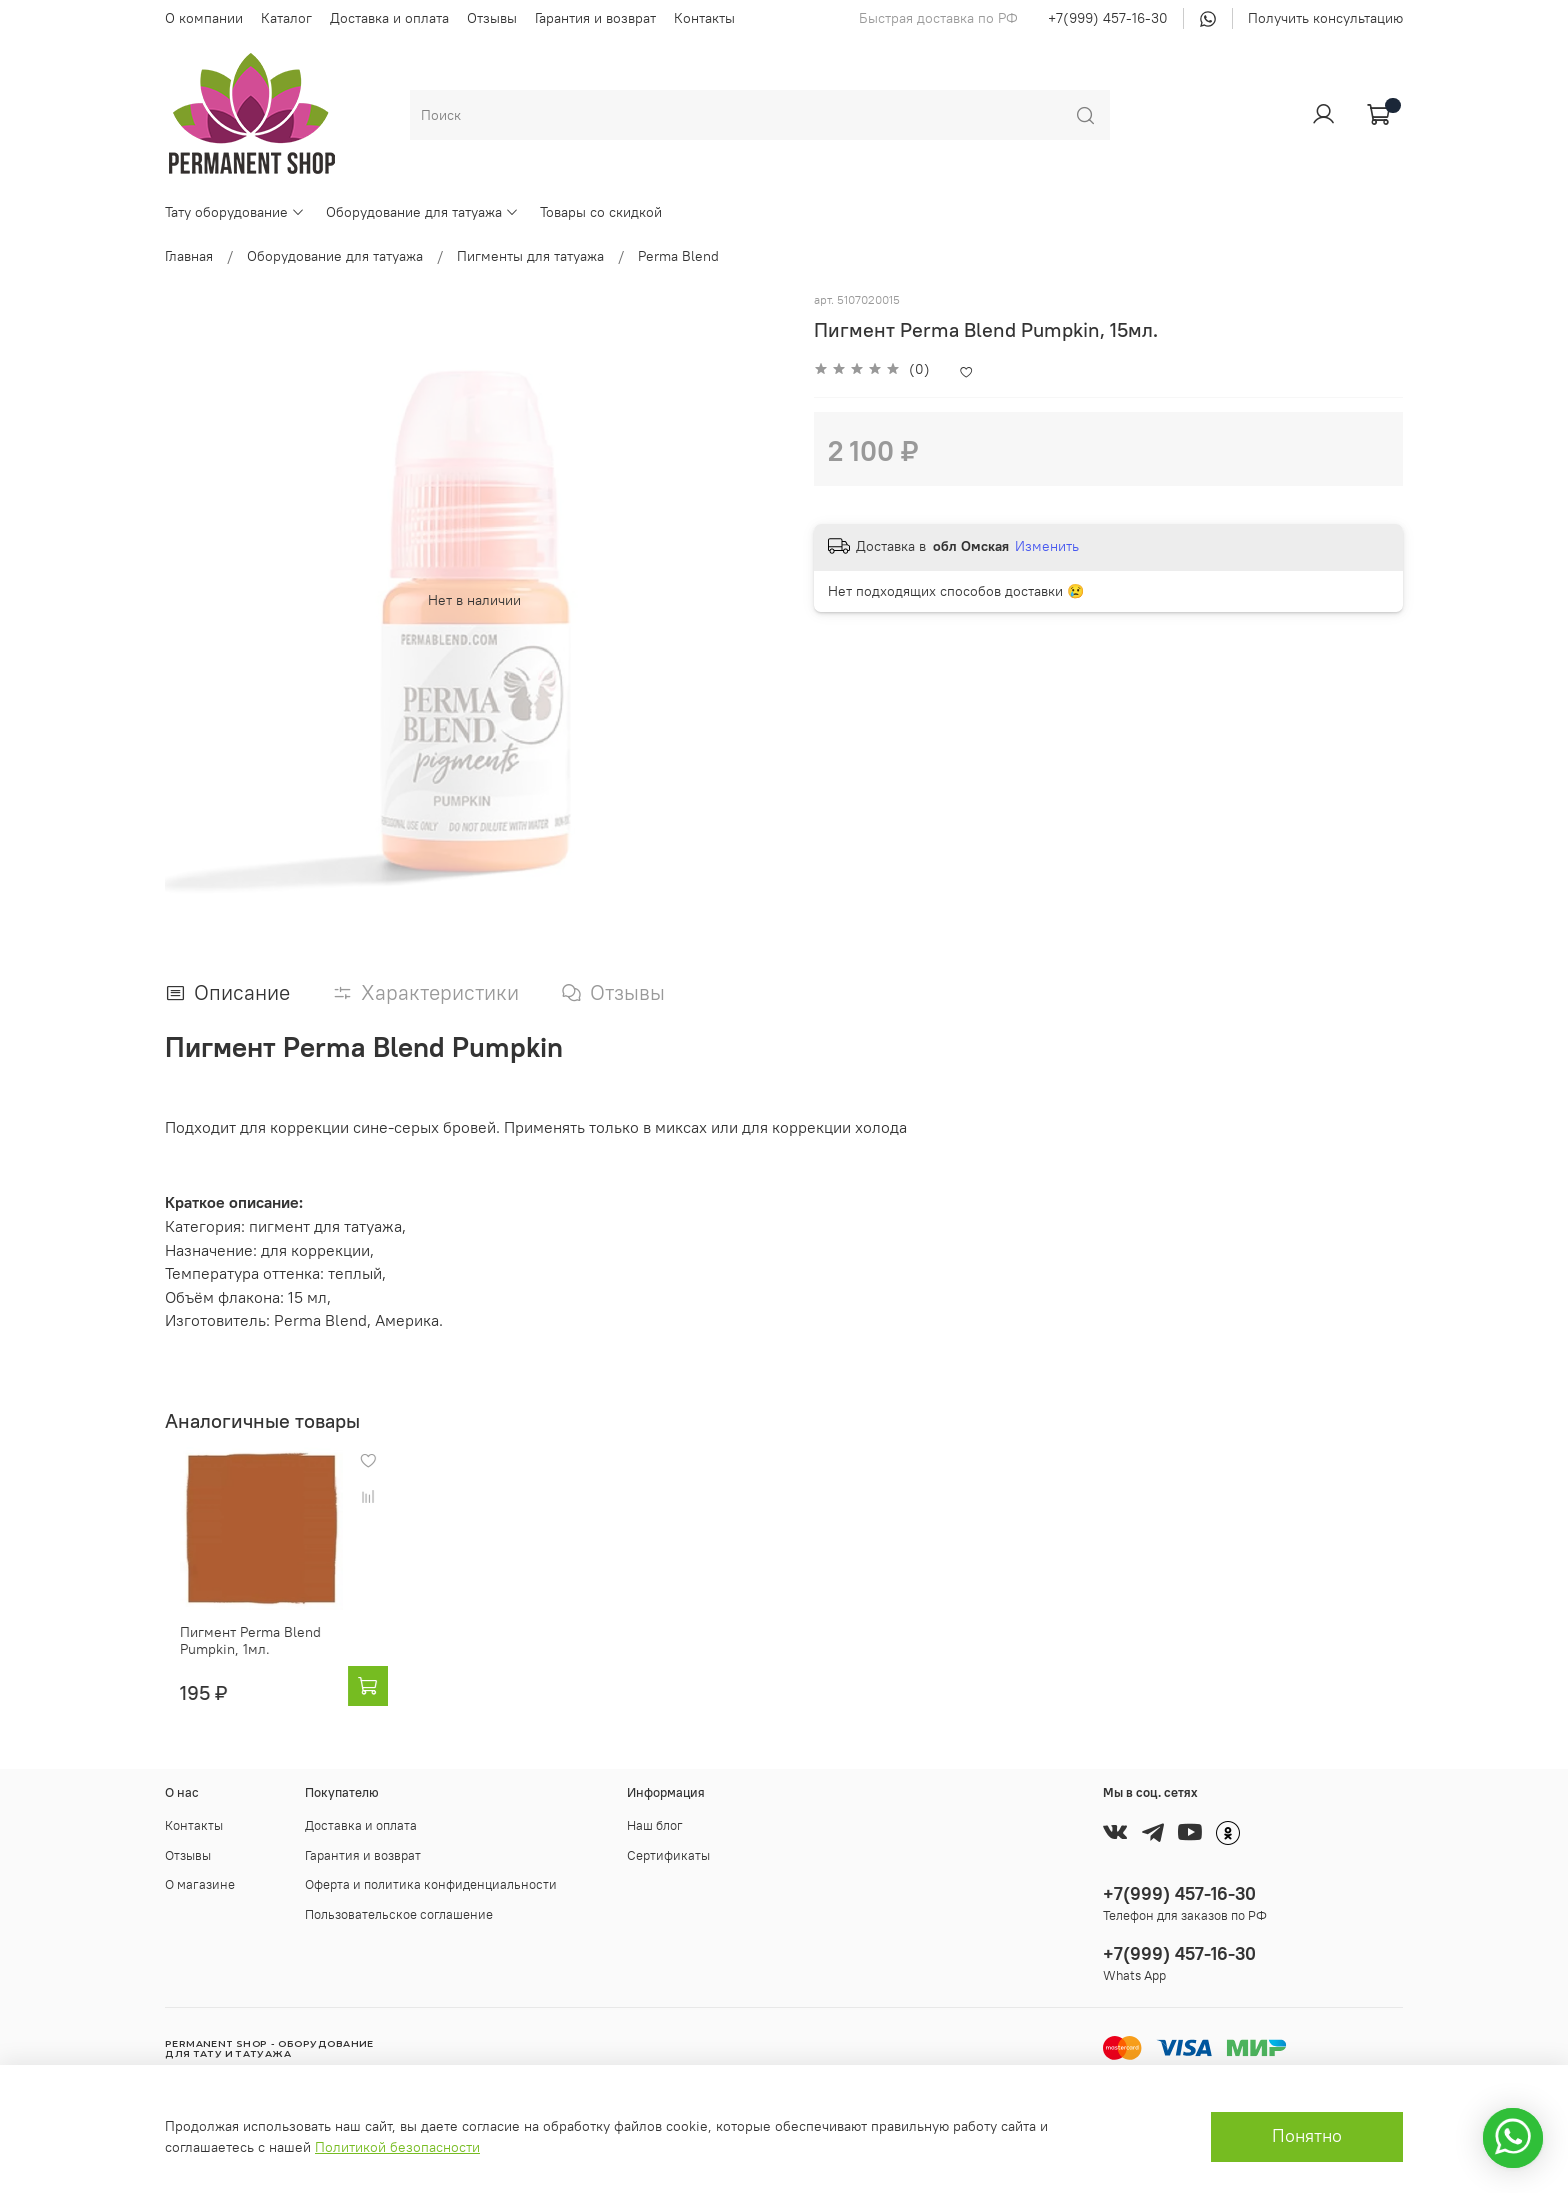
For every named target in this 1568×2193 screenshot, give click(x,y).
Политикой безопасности (397, 2147)
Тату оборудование (235, 212)
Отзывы (492, 18)
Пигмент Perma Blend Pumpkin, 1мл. (235, 1657)
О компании (204, 18)
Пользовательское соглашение (399, 1914)
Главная (189, 256)
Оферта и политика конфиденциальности (431, 1884)
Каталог (286, 18)
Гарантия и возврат (595, 18)
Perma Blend (678, 256)
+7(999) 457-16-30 (1108, 18)
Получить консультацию (1325, 18)
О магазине (200, 1884)
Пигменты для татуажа (530, 256)
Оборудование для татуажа (422, 212)
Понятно (1307, 2136)
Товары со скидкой (601, 212)
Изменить (1047, 546)
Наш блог (655, 1825)
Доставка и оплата (389, 18)
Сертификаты (668, 1855)
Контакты (704, 18)
